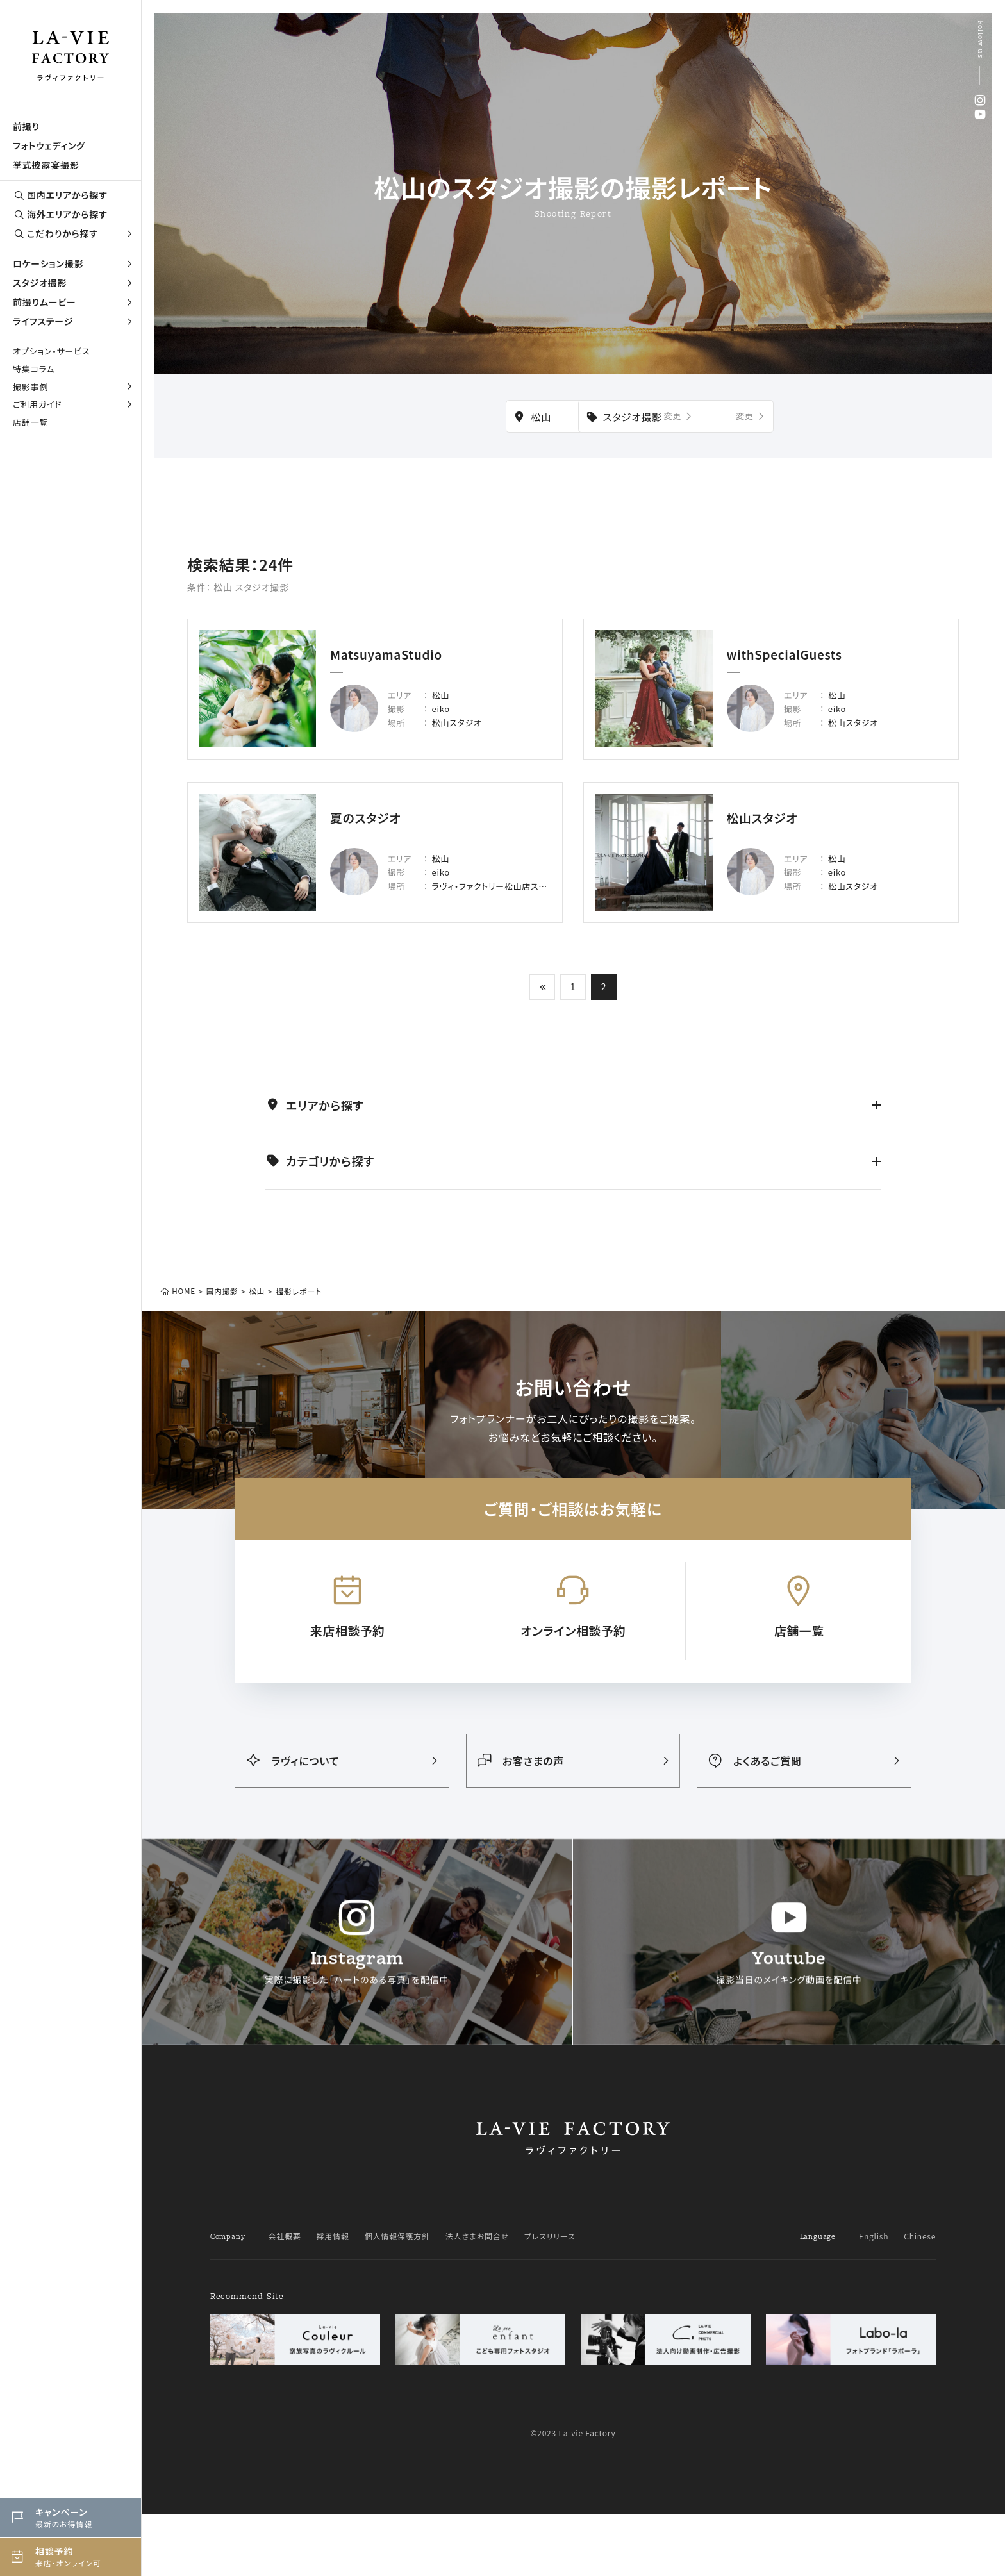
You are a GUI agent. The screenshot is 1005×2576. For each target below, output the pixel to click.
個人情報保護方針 (397, 2297)
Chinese (920, 2297)
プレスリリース (550, 2297)
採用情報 (333, 2297)
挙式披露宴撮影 (46, 164)
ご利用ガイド (74, 404)
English (873, 2297)
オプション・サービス (51, 351)
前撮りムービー (74, 301)
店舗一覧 (30, 422)
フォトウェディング (49, 145)
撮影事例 (74, 387)
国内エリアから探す (60, 195)
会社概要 (284, 2297)
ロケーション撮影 (74, 263)
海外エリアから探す (60, 214)
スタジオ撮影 (74, 282)
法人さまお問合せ (477, 2297)
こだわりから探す (74, 233)
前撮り (26, 126)
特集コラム (33, 369)
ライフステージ (74, 321)
